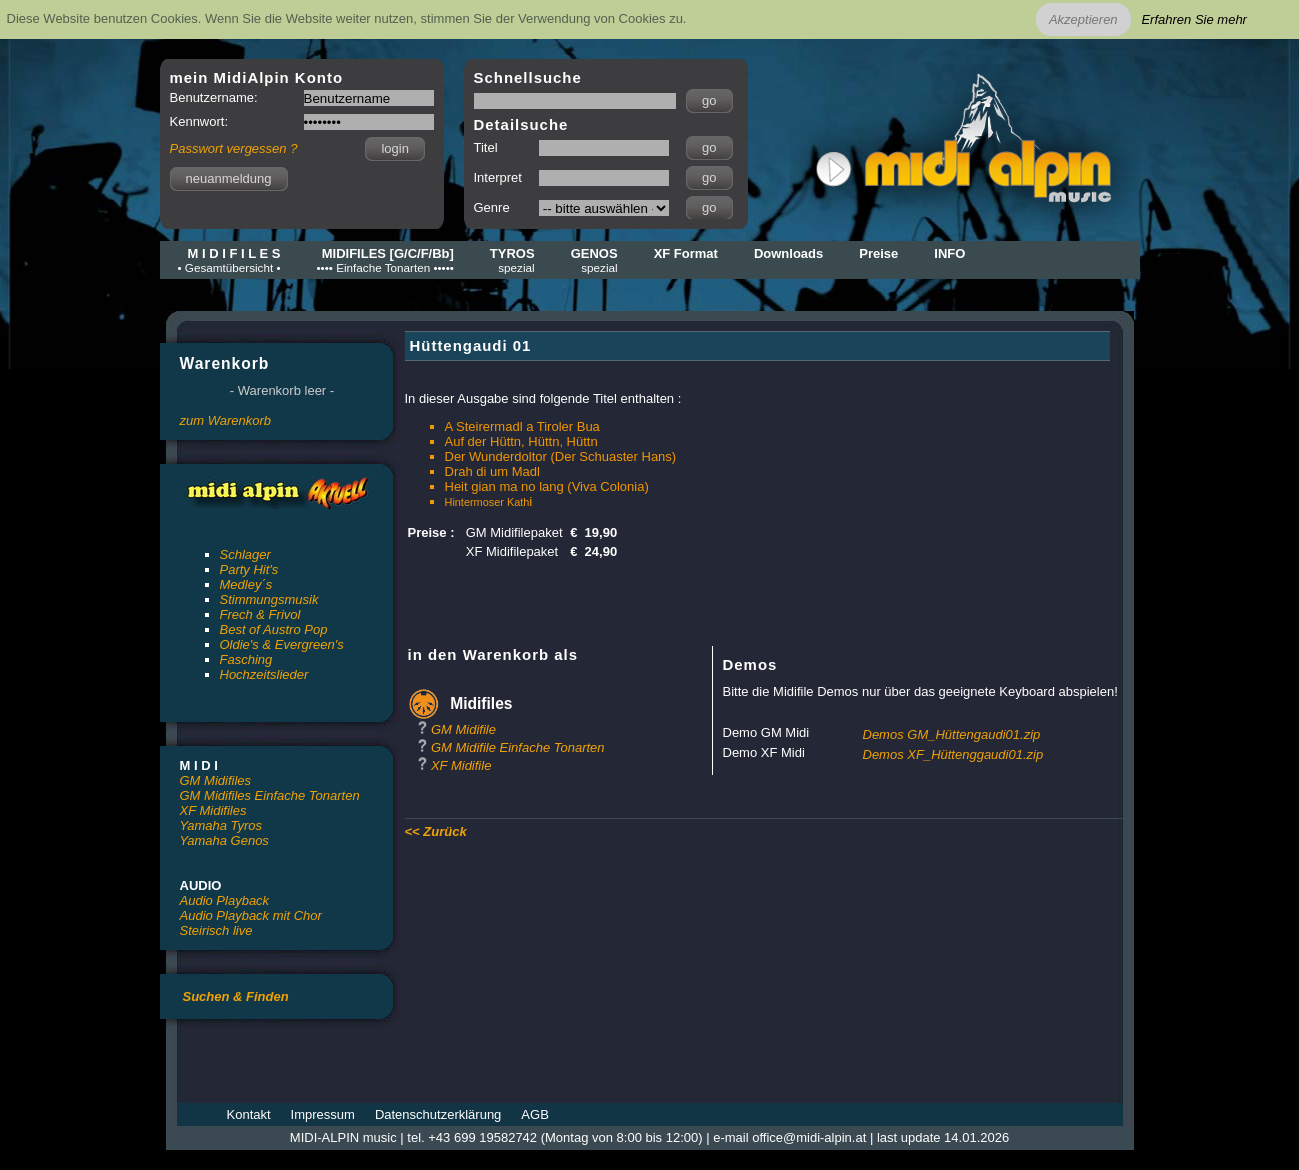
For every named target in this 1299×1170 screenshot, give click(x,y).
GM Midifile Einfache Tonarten (518, 747)
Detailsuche (521, 124)
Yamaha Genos (224, 840)
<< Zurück (436, 831)
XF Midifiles (213, 810)
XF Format (686, 253)
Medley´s (246, 584)
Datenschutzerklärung (438, 1114)
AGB (534, 1114)
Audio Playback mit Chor (251, 915)
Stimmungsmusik (269, 599)
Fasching (246, 659)
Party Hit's (249, 569)
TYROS (512, 260)
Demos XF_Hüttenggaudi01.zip (953, 754)
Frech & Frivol (260, 614)
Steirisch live (216, 930)
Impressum (323, 1114)
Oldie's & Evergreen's (282, 644)
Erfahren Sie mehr (1194, 19)
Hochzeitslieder (264, 674)
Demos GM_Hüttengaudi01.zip (952, 734)
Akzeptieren (1083, 19)
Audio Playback (225, 900)
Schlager (245, 554)
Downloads (788, 253)
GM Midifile (463, 729)
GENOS (594, 260)
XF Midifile (461, 765)
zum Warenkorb (226, 420)
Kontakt (249, 1114)
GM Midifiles (216, 780)
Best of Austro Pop (274, 629)
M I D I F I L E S (229, 260)
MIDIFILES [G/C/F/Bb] (385, 260)
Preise (878, 253)
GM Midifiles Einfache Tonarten (270, 795)
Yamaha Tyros (221, 825)
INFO (949, 253)
